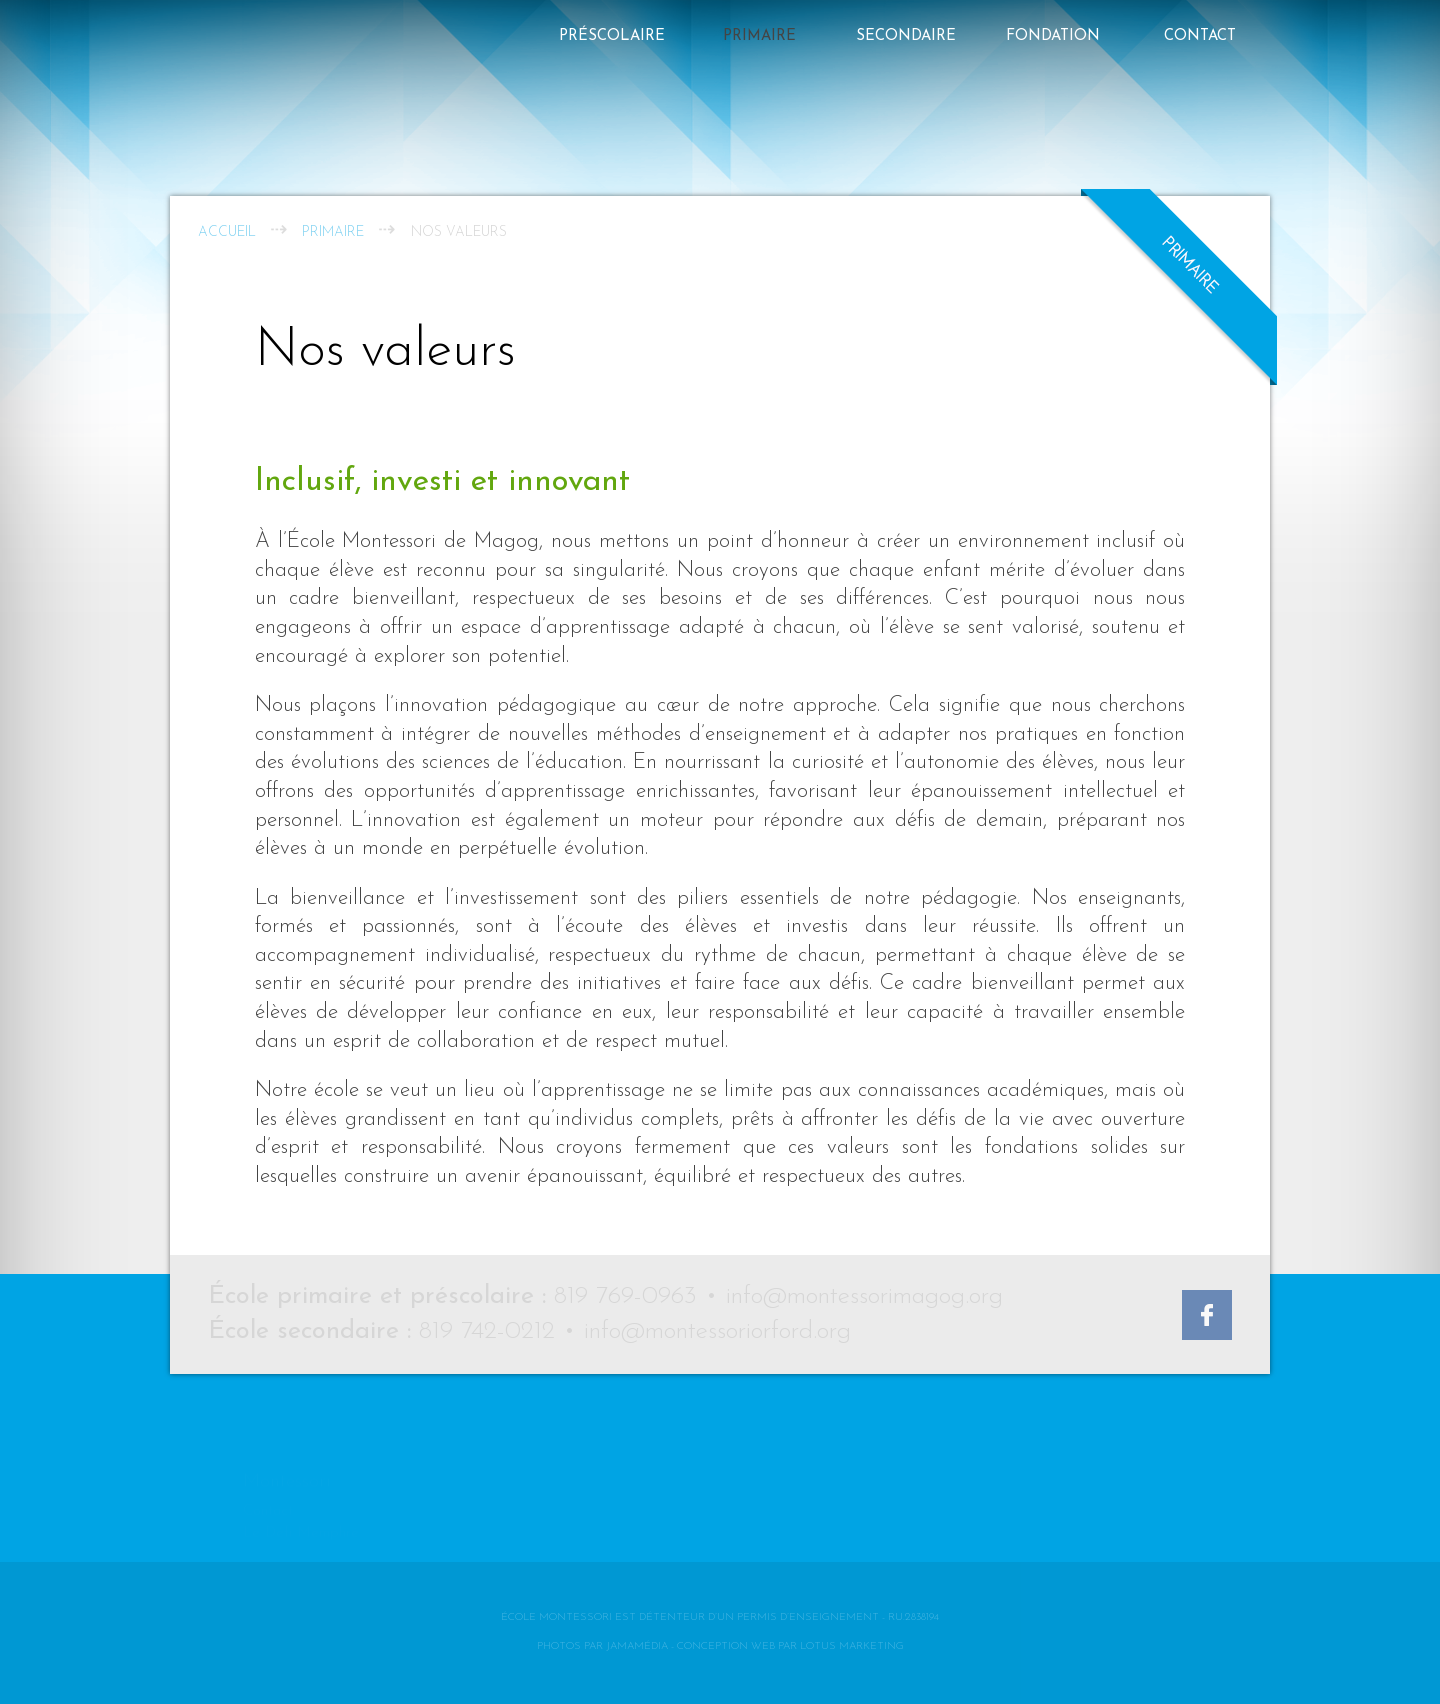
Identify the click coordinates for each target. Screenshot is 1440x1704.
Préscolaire (612, 36)
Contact (1200, 36)
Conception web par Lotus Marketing (790, 1646)
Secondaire (906, 36)
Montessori (287, 1451)
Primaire (759, 36)
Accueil (227, 232)
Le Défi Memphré (301, 1502)
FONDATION (1053, 36)
